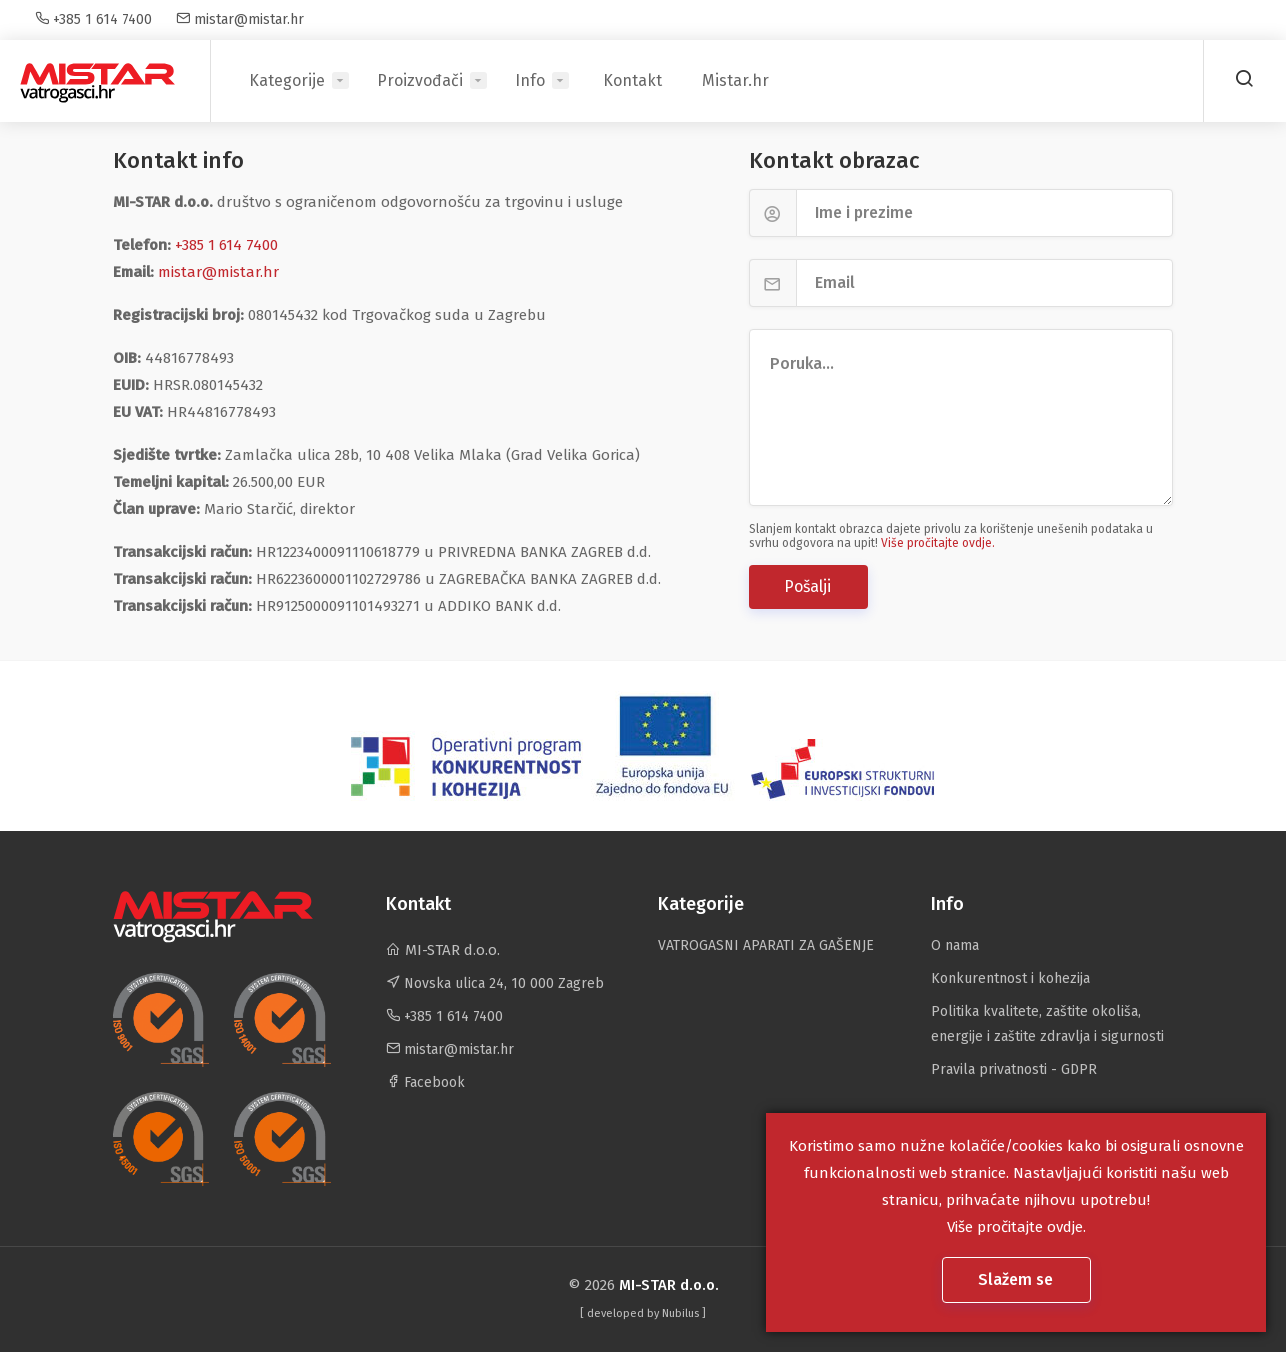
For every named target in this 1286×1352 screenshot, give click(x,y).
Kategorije (287, 80)
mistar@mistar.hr (240, 19)
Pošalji (809, 586)
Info (530, 80)
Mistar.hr (735, 80)
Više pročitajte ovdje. (938, 543)
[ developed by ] (643, 1313)
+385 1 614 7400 (93, 19)
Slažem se (1017, 1279)
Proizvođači (420, 80)
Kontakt (632, 80)
